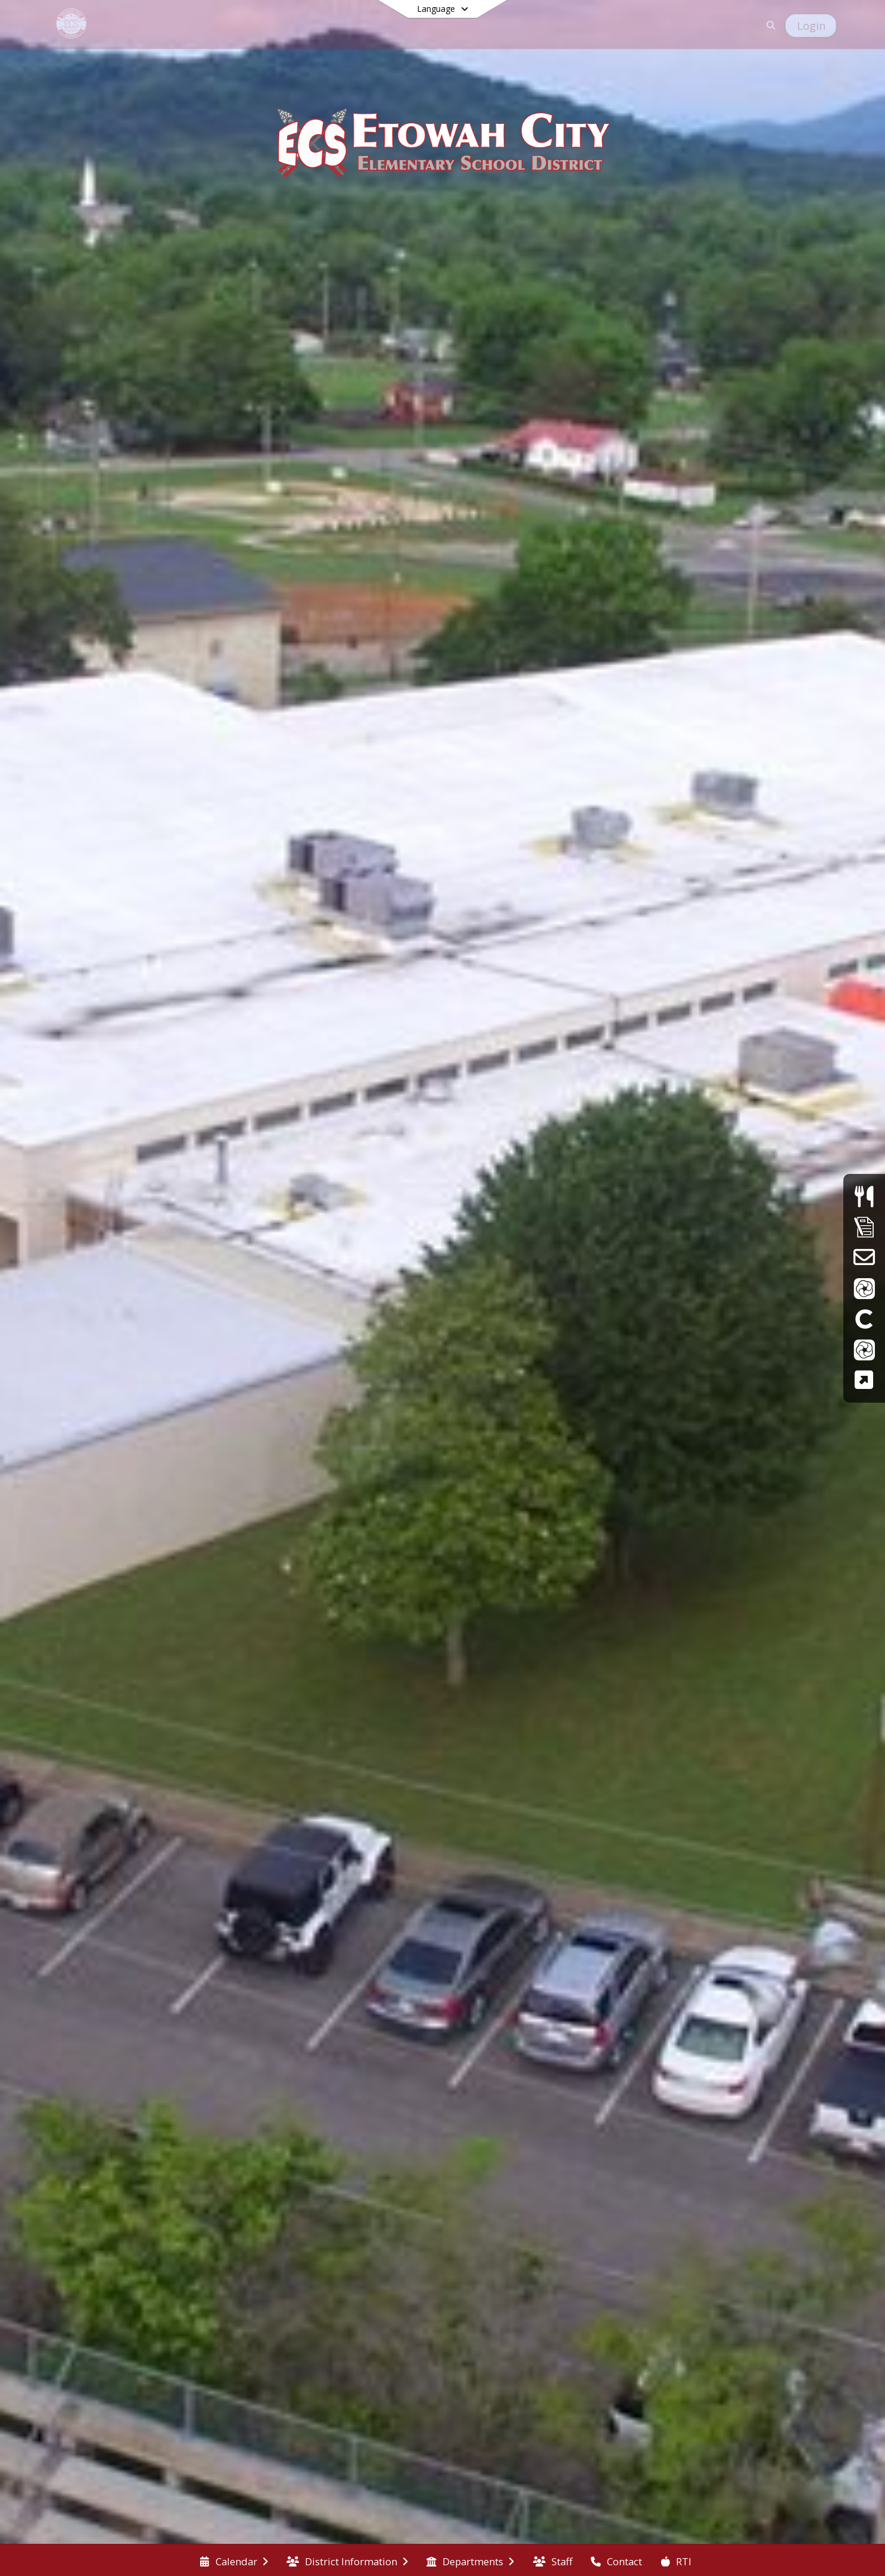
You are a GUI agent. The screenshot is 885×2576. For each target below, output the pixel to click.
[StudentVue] (864, 1349)
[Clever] (864, 1318)
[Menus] (863, 1196)
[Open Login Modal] (810, 26)
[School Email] (863, 1257)
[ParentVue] (864, 1288)
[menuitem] (233, 2560)
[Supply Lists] (864, 1226)
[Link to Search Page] (768, 25)
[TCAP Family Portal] (863, 1379)
